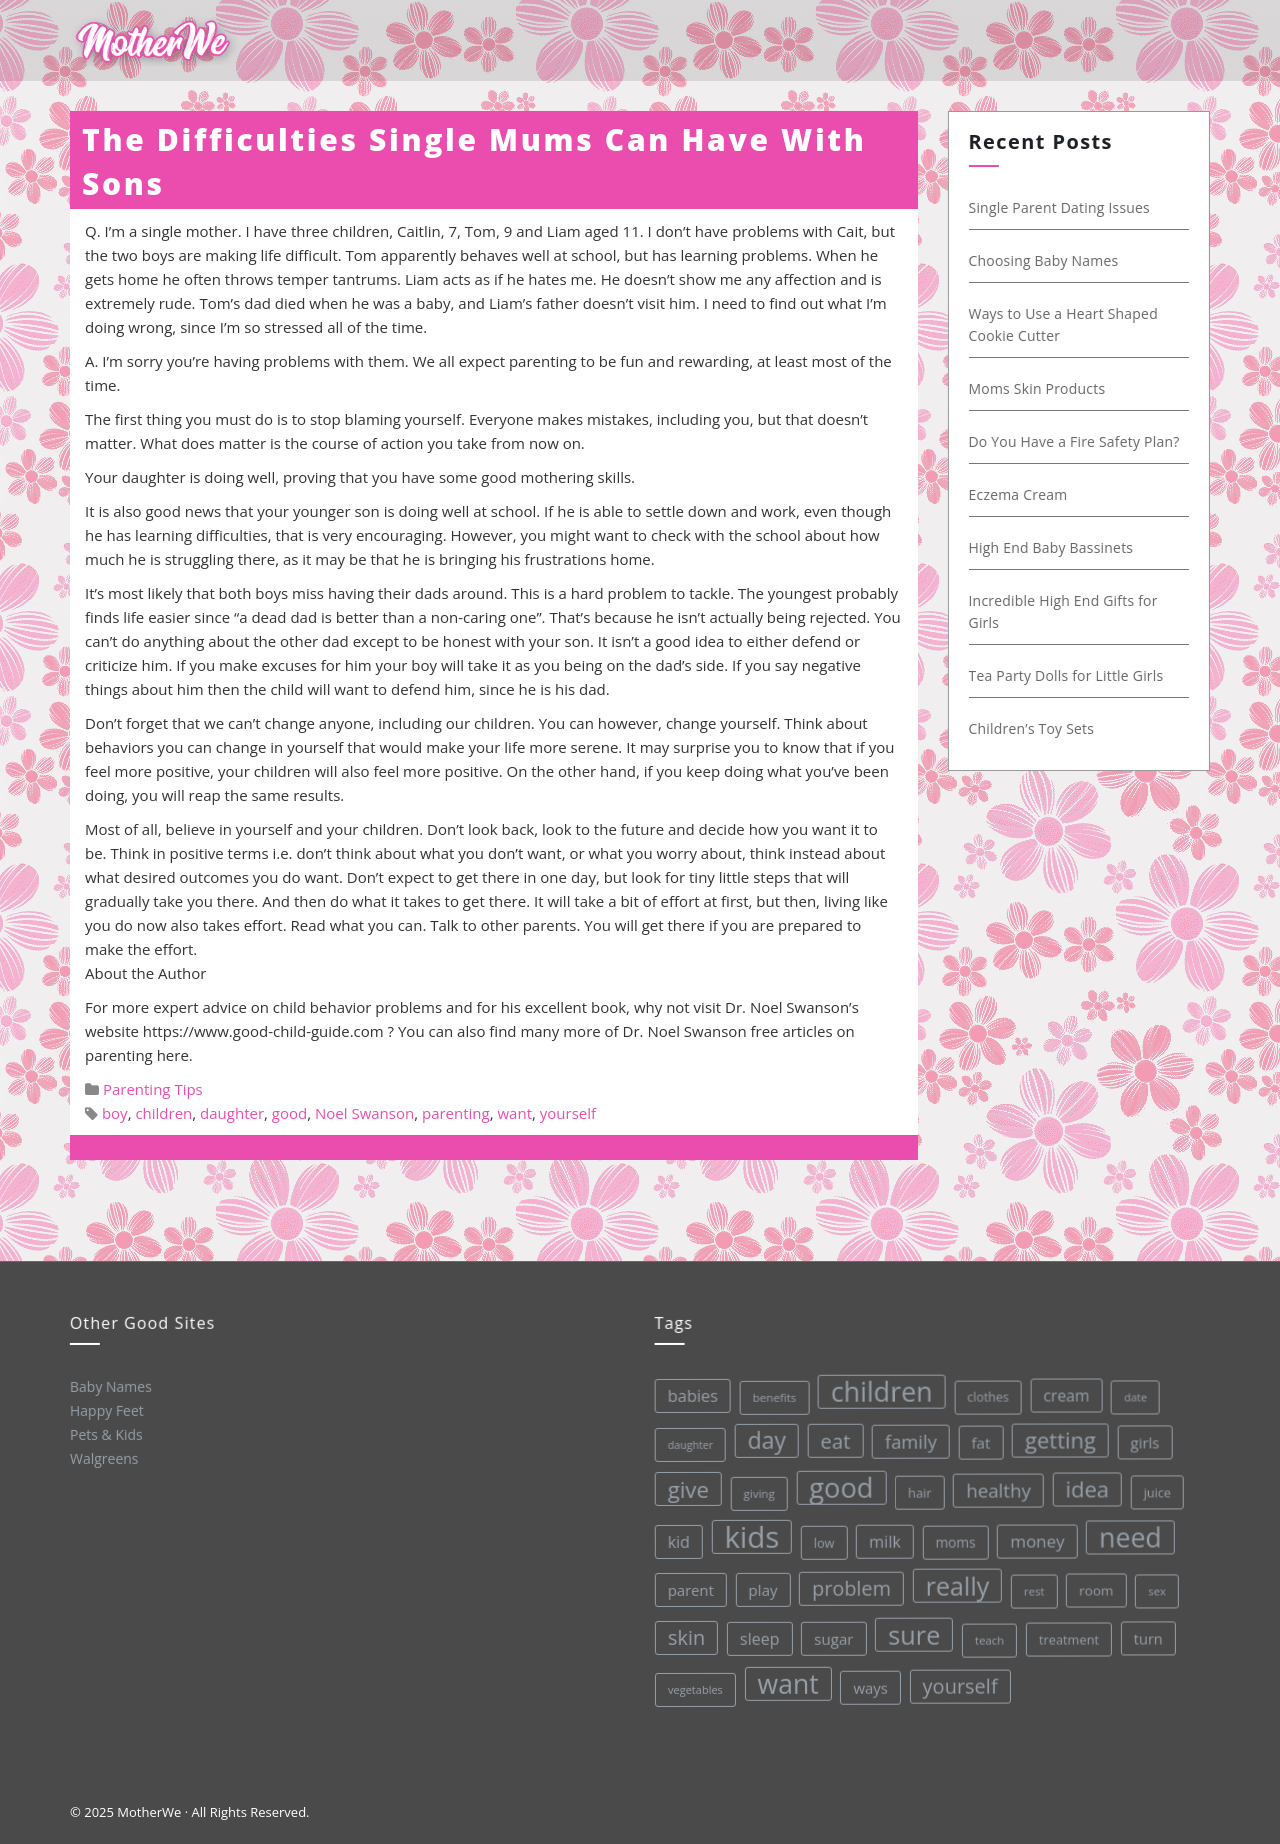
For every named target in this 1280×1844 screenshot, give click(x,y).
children (163, 1113)
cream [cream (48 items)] (1063, 1391)
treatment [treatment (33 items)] (1068, 1635)
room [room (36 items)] (1095, 1586)
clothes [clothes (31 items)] (985, 1393)
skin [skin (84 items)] (686, 1636)
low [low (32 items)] (822, 1541)
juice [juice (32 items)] (1154, 1487)
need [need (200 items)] (1128, 1532)
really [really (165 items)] (956, 1582)
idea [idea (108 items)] (1085, 1484)
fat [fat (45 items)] (978, 1439)
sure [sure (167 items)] (913, 1632)
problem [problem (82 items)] (850, 1586)
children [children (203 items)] (879, 1389)
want (514, 1113)
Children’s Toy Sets (1028, 728)
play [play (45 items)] (761, 1589)
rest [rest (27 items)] (1033, 1587)
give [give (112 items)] (685, 1488)
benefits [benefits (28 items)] (772, 1395)
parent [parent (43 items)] (689, 1589)
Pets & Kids (105, 1434)
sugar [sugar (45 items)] (833, 1637)
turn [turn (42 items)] (1147, 1634)
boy (115, 1113)
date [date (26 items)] (1132, 1392)
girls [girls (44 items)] (1142, 1438)
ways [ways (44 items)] (870, 1685)
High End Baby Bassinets (1047, 547)
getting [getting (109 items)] (1057, 1436)
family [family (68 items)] (908, 1439)
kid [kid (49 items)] (677, 1541)
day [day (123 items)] (764, 1438)
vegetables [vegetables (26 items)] (695, 1689)
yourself (568, 1113)
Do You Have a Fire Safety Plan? (1070, 441)
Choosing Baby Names (1040, 260)
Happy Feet (106, 1410)
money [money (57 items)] (1035, 1538)
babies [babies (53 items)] (689, 1395)
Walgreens (104, 1458)
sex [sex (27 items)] (1156, 1586)
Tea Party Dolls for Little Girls (1062, 675)
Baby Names (110, 1386)
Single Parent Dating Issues (1055, 207)
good (289, 1113)
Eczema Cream (1014, 494)
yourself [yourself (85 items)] (959, 1683)
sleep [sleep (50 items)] (759, 1638)
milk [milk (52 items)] (883, 1539)
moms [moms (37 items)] (954, 1539)
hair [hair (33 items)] (918, 1490)
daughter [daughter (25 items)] (688, 1444)
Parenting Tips (153, 1089)
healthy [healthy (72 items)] (996, 1487)
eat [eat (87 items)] (833, 1439)
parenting (456, 1113)
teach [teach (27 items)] (988, 1636)
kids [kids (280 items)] (750, 1535)
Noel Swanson (364, 1113)
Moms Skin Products (1033, 388)
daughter (232, 1113)
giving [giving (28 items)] (756, 1492)
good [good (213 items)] (839, 1485)
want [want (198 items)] (788, 1682)
